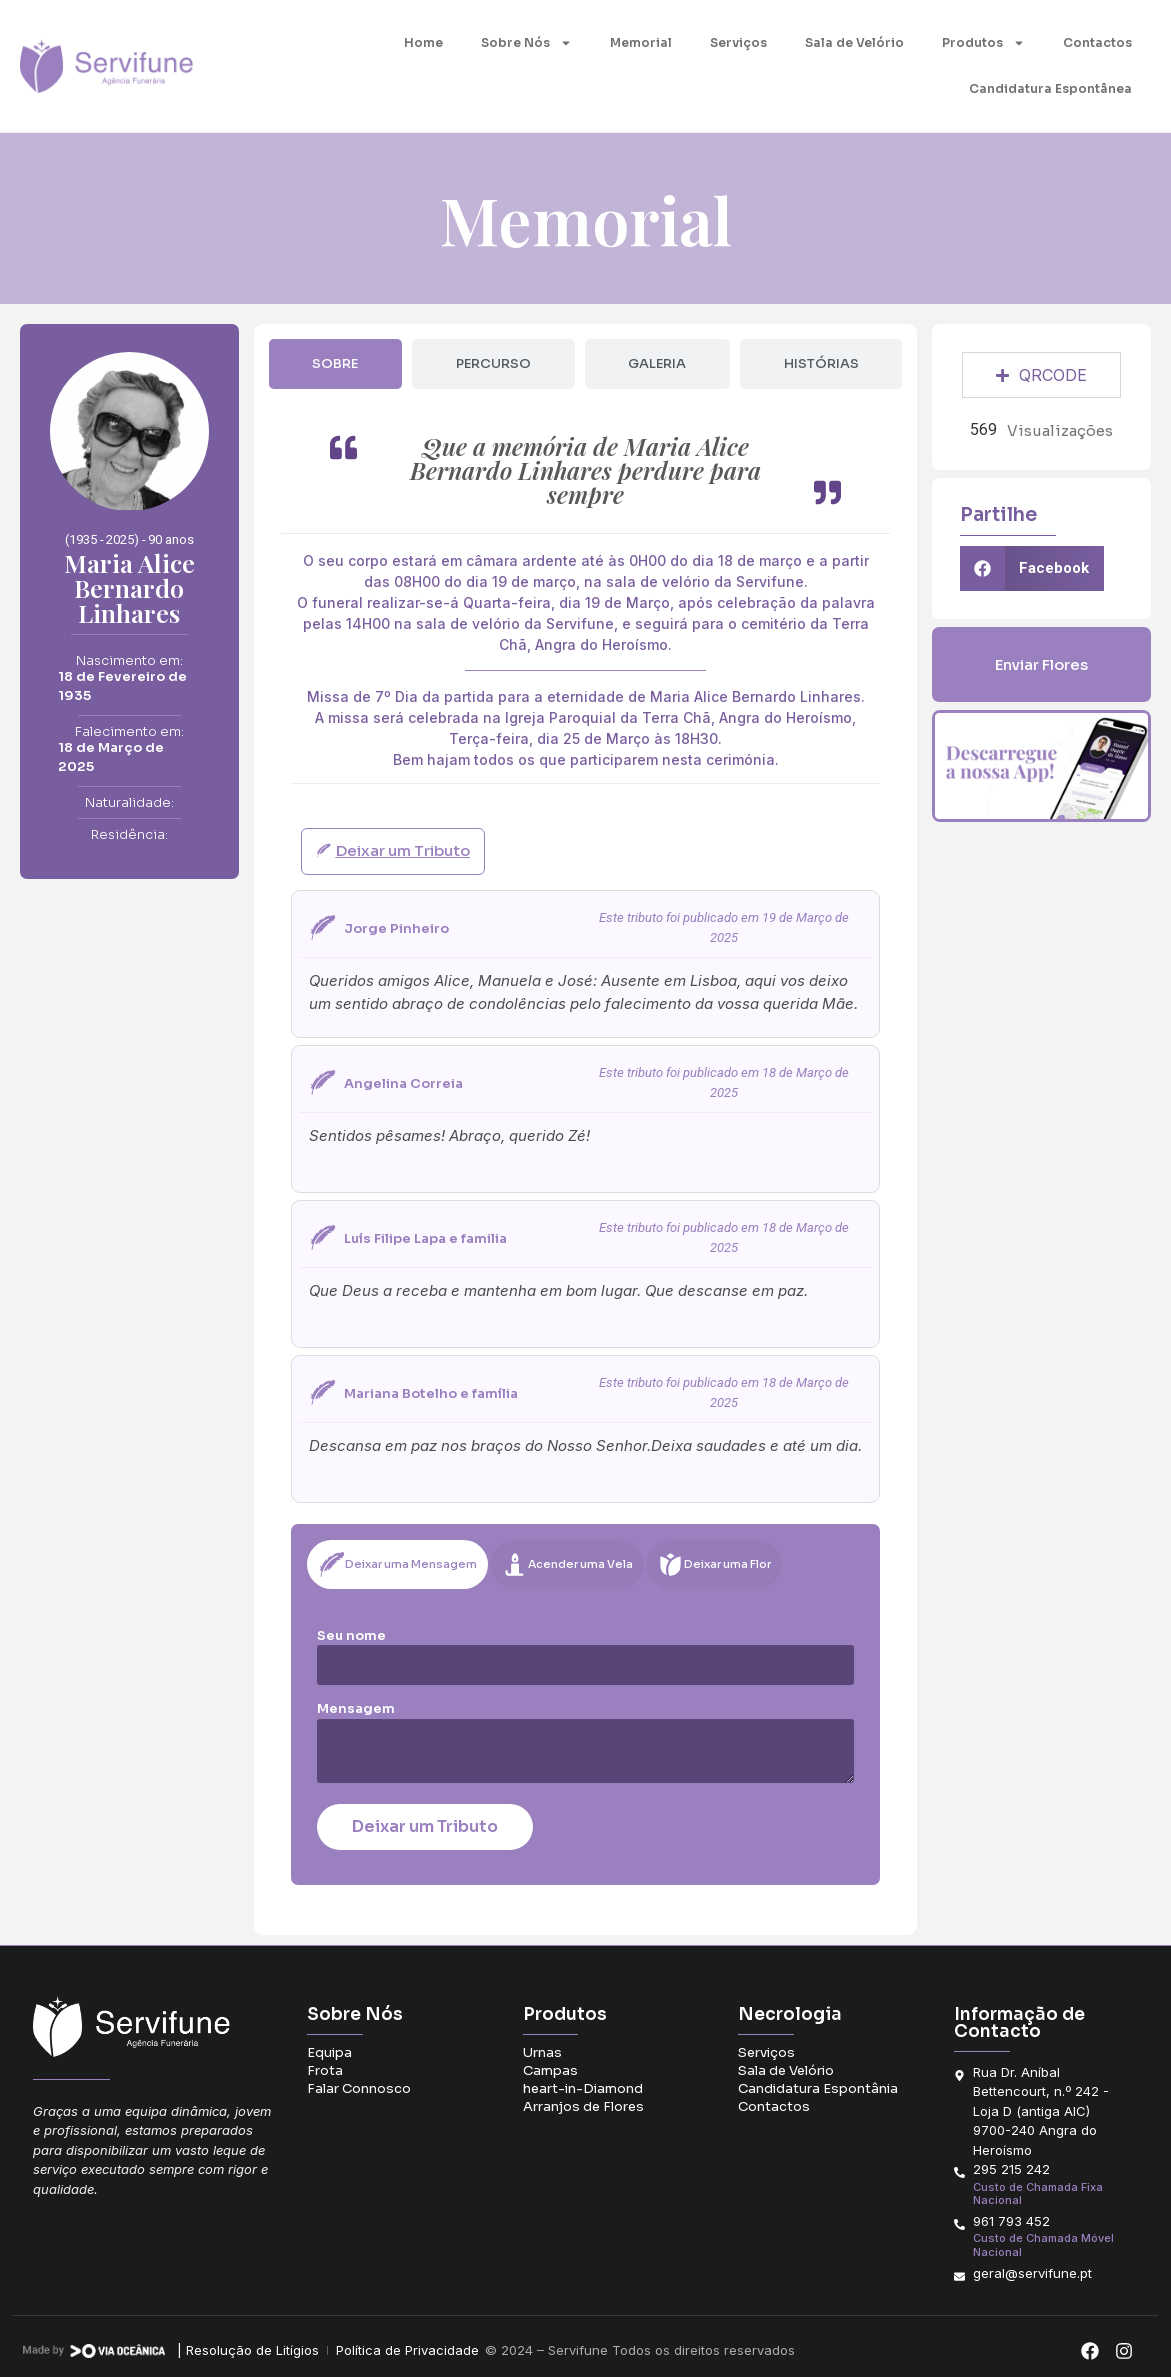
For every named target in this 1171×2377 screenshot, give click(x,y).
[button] (1032, 568)
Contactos (1097, 42)
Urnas (542, 2052)
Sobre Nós (526, 43)
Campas (550, 2070)
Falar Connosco (359, 2088)
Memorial (641, 42)
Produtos (983, 43)
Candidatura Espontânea (1050, 88)
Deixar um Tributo (425, 1826)
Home (423, 42)
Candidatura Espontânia (818, 2088)
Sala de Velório (854, 42)
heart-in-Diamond (583, 2088)
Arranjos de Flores (583, 2106)
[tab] (335, 364)
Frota (325, 2070)
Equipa (329, 2052)
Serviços (738, 42)
